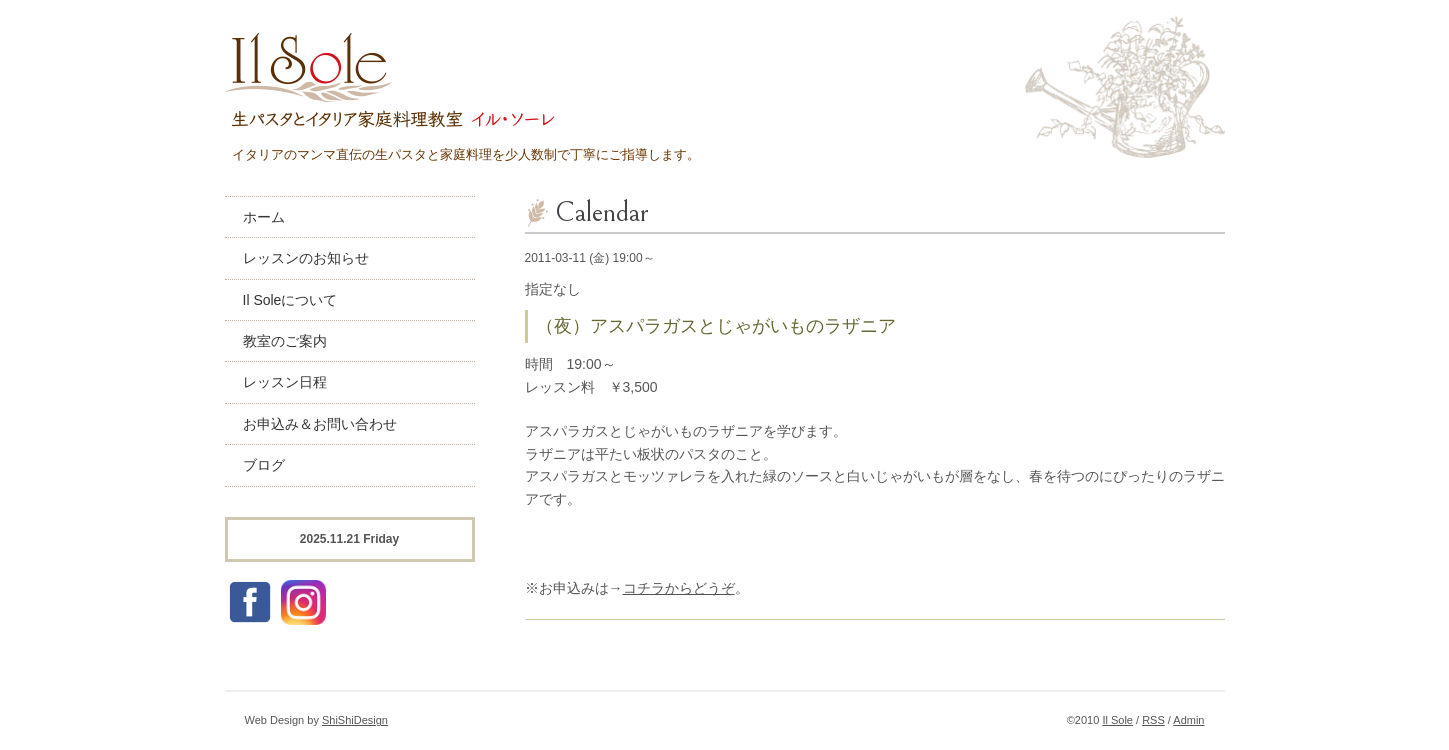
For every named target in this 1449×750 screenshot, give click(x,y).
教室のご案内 (285, 341)
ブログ (264, 465)
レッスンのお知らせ (306, 258)
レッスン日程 (285, 382)
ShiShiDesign (355, 720)
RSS (1153, 720)
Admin (1188, 720)
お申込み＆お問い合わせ (320, 424)
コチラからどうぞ (679, 588)
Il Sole (1117, 720)
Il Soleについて (290, 300)
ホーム (264, 217)
